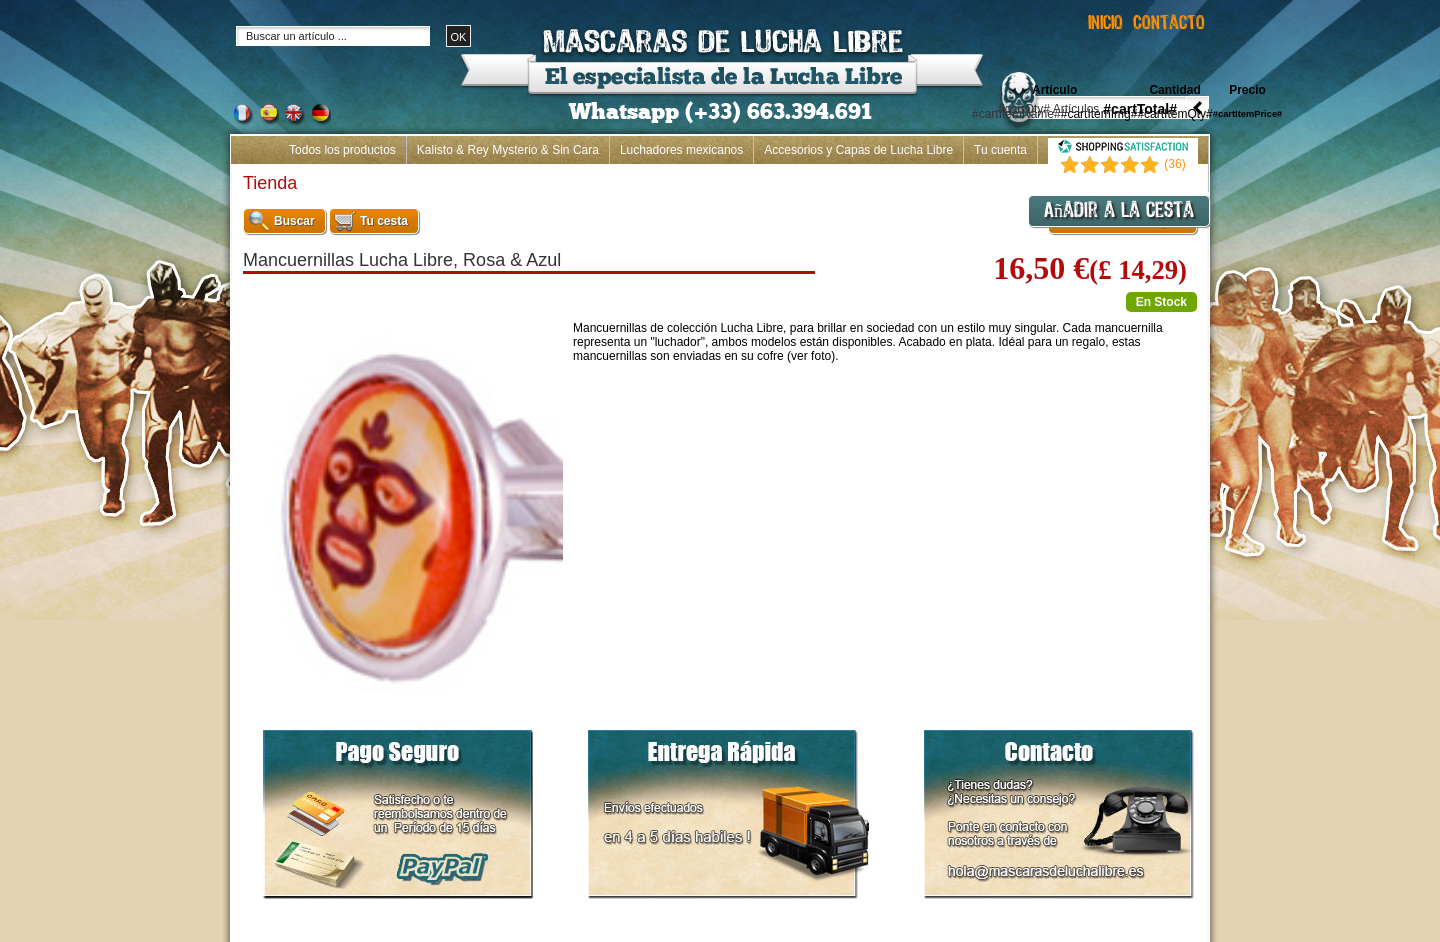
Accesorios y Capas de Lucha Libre (858, 150)
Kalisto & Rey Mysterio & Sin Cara (508, 150)
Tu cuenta (1000, 150)
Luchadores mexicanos (681, 150)
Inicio (1184, 178)
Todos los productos (342, 150)
